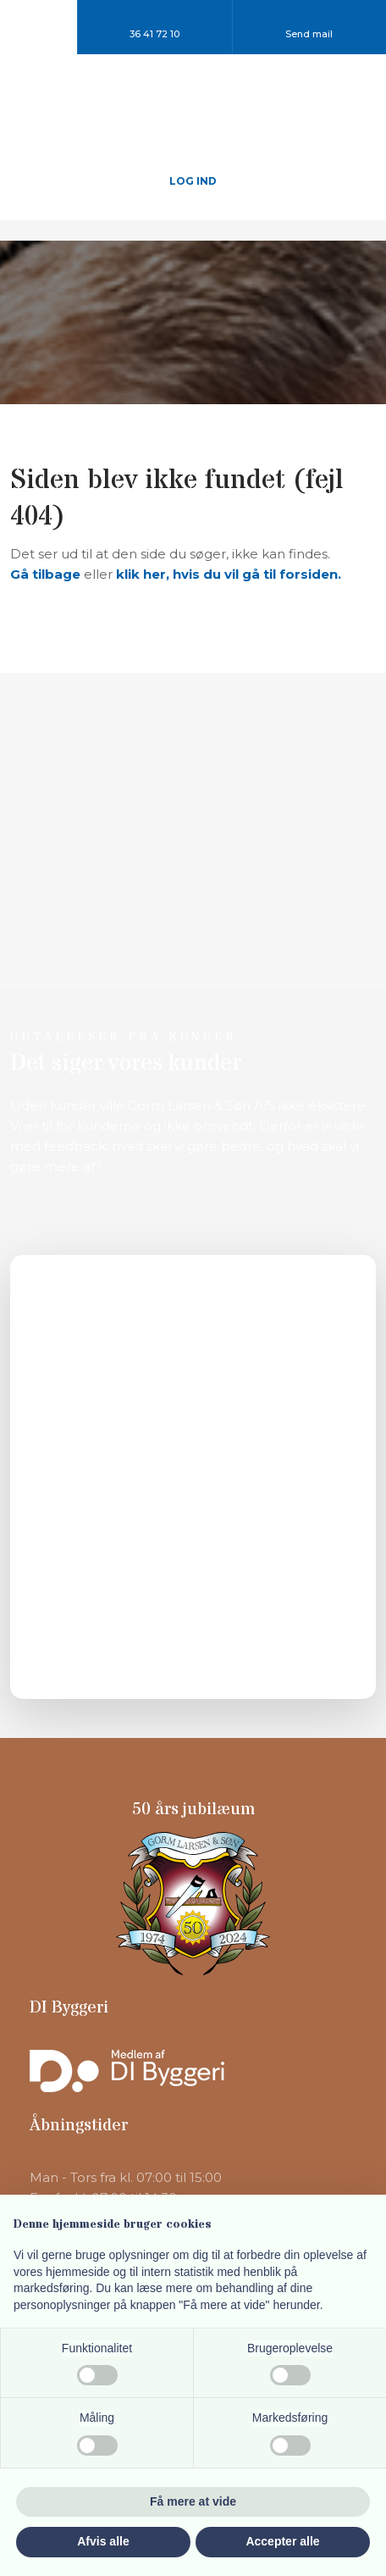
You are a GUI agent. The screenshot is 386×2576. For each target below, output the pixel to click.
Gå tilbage (45, 574)
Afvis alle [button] (103, 2541)
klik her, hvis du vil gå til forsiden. (228, 574)
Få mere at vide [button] (193, 2501)
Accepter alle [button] (282, 2541)
